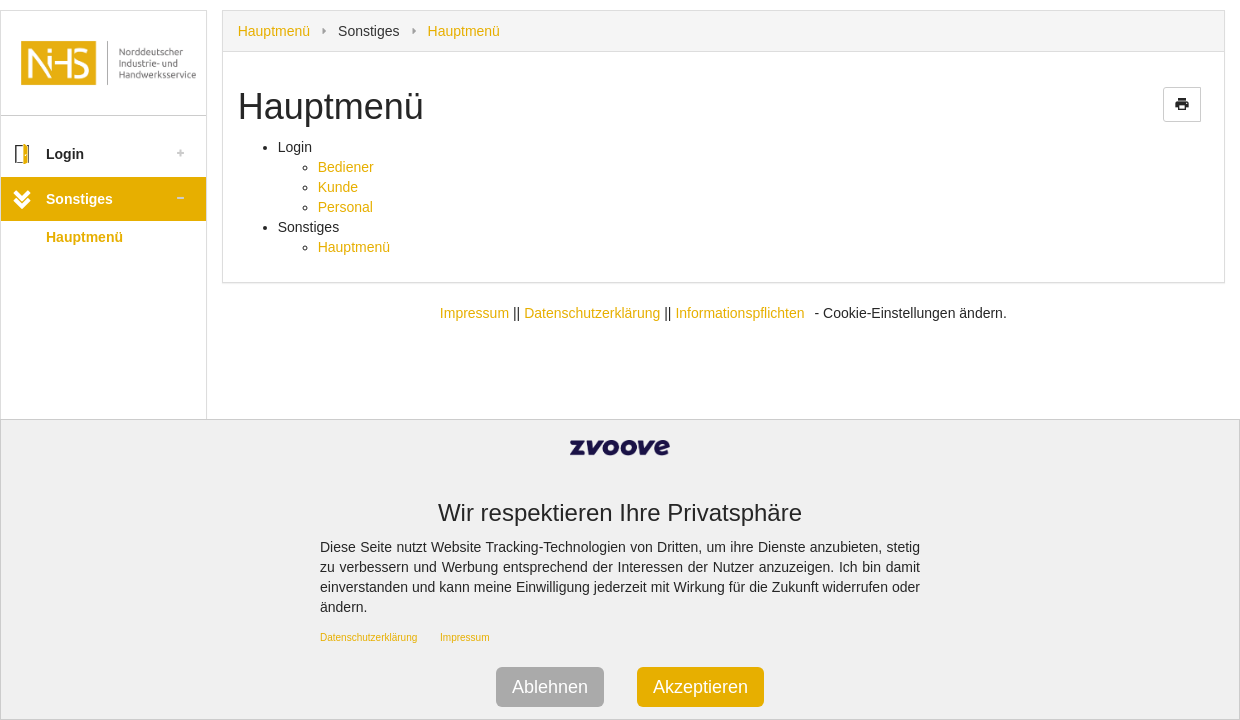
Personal (345, 207)
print (1182, 104)
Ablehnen (550, 687)
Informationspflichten (739, 313)
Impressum (474, 313)
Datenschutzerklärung (592, 313)
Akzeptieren (700, 687)
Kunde (338, 187)
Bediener (346, 167)
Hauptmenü (84, 237)
